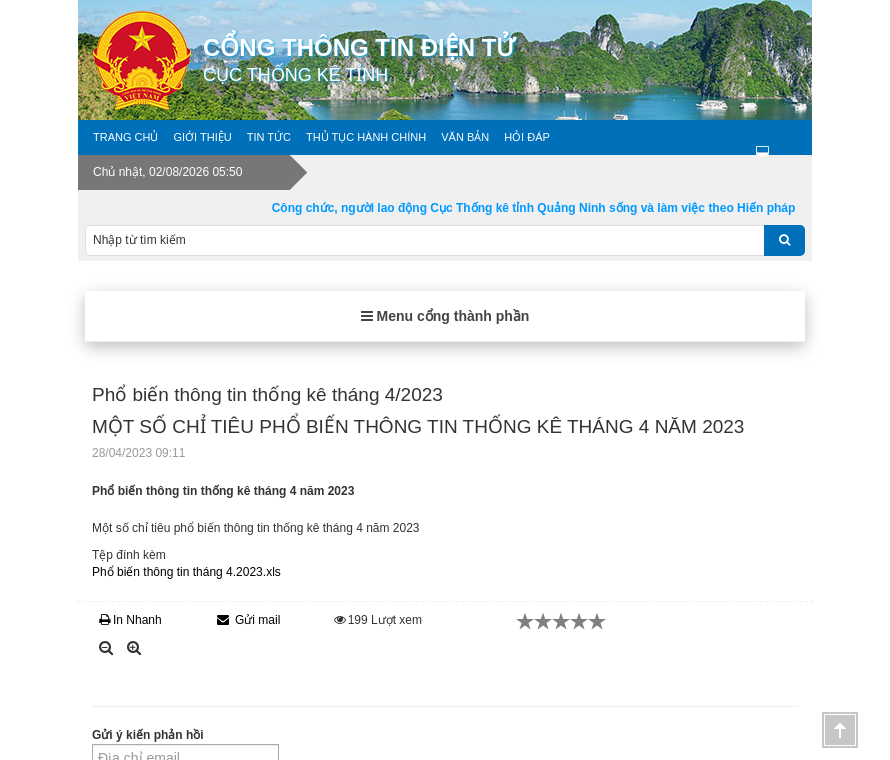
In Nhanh (130, 620)
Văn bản (465, 137)
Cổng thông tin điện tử (508, 60)
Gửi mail (249, 620)
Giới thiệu (202, 137)
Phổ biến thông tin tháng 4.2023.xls (186, 572)
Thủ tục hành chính (366, 137)
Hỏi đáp (527, 137)
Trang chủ (125, 137)
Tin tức (269, 137)
